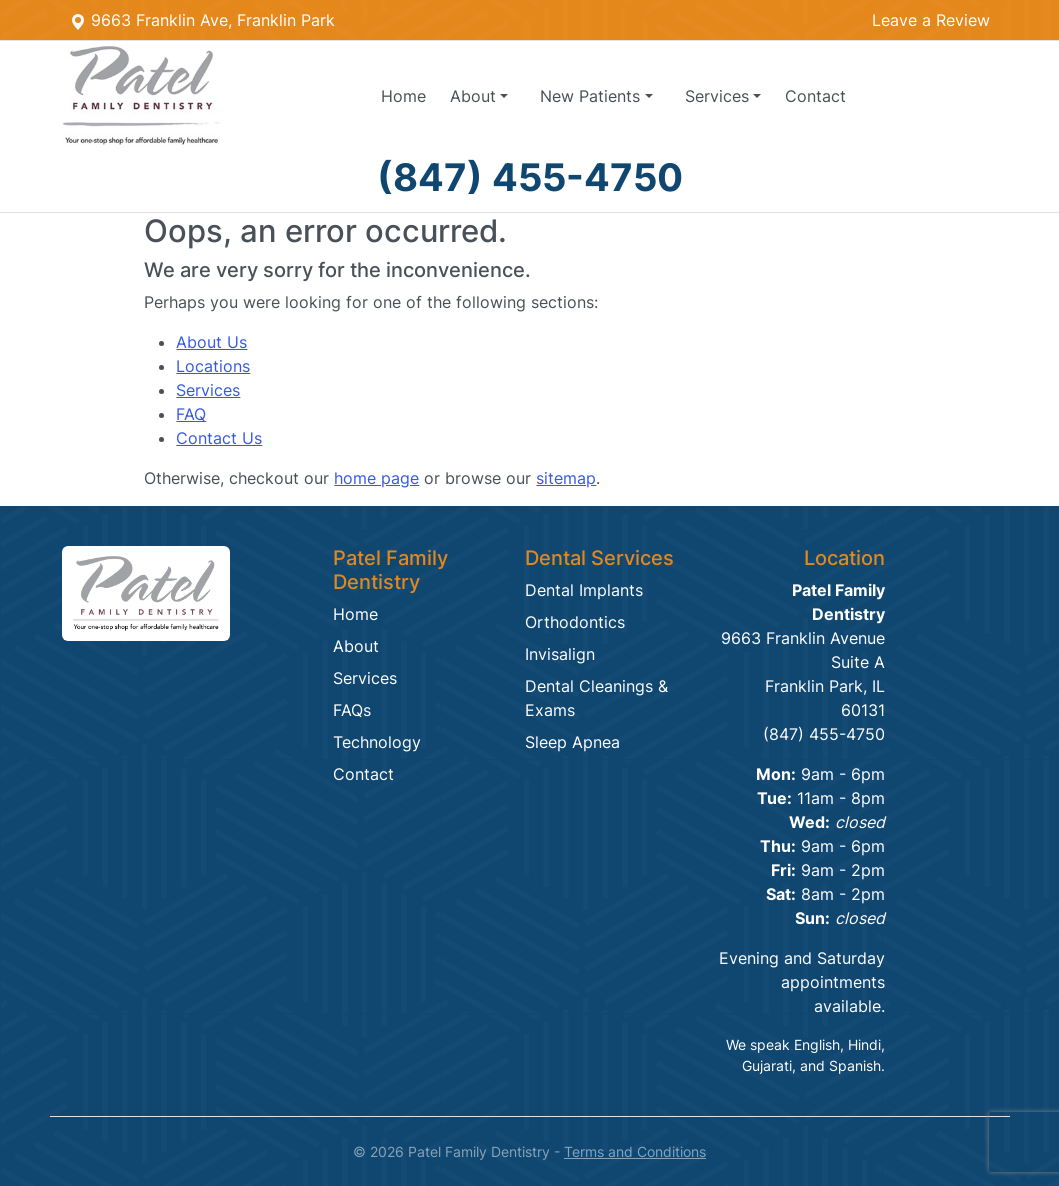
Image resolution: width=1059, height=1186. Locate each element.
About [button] (473, 96)
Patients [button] (590, 96)
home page (376, 478)
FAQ (191, 414)
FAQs (352, 710)
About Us (211, 342)
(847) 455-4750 (530, 177)
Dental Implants (584, 590)
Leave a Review (931, 20)
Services (208, 390)
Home (403, 96)
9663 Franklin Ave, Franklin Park (202, 20)
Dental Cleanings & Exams (596, 698)
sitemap (566, 478)
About (356, 646)
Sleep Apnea (572, 742)
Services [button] (717, 96)
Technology (377, 742)
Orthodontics (575, 622)
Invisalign (560, 654)
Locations (213, 366)
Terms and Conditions (635, 1151)
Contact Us (219, 438)
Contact (815, 96)
